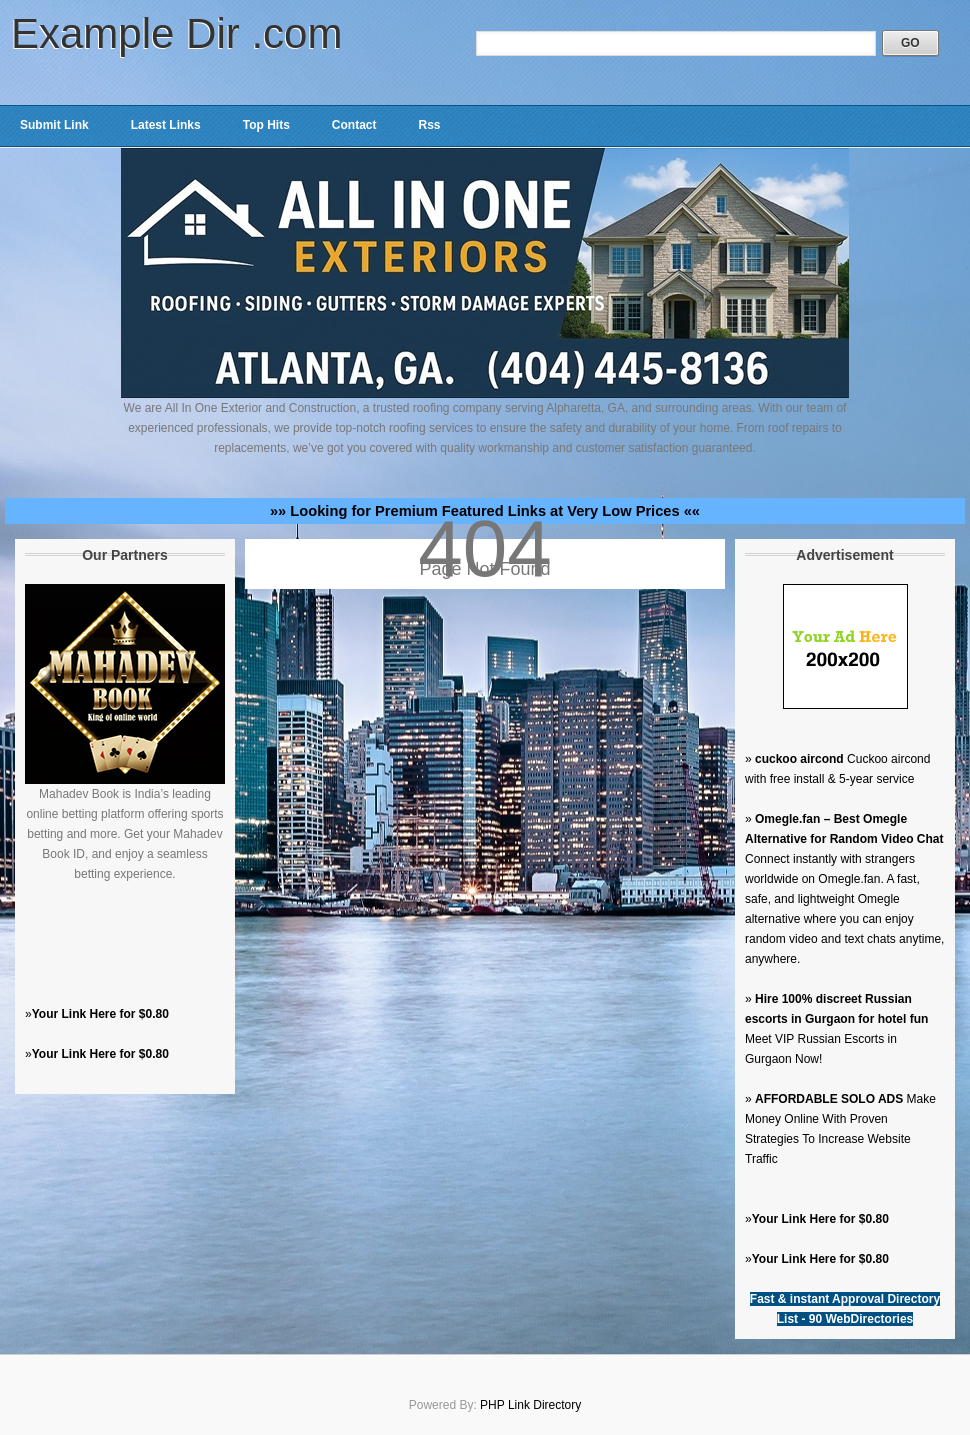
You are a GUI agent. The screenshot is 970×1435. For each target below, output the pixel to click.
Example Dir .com (176, 33)
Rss (429, 125)
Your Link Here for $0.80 (100, 1014)
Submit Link (54, 125)
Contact (354, 125)
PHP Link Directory (530, 1405)
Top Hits (266, 125)
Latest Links (166, 125)
